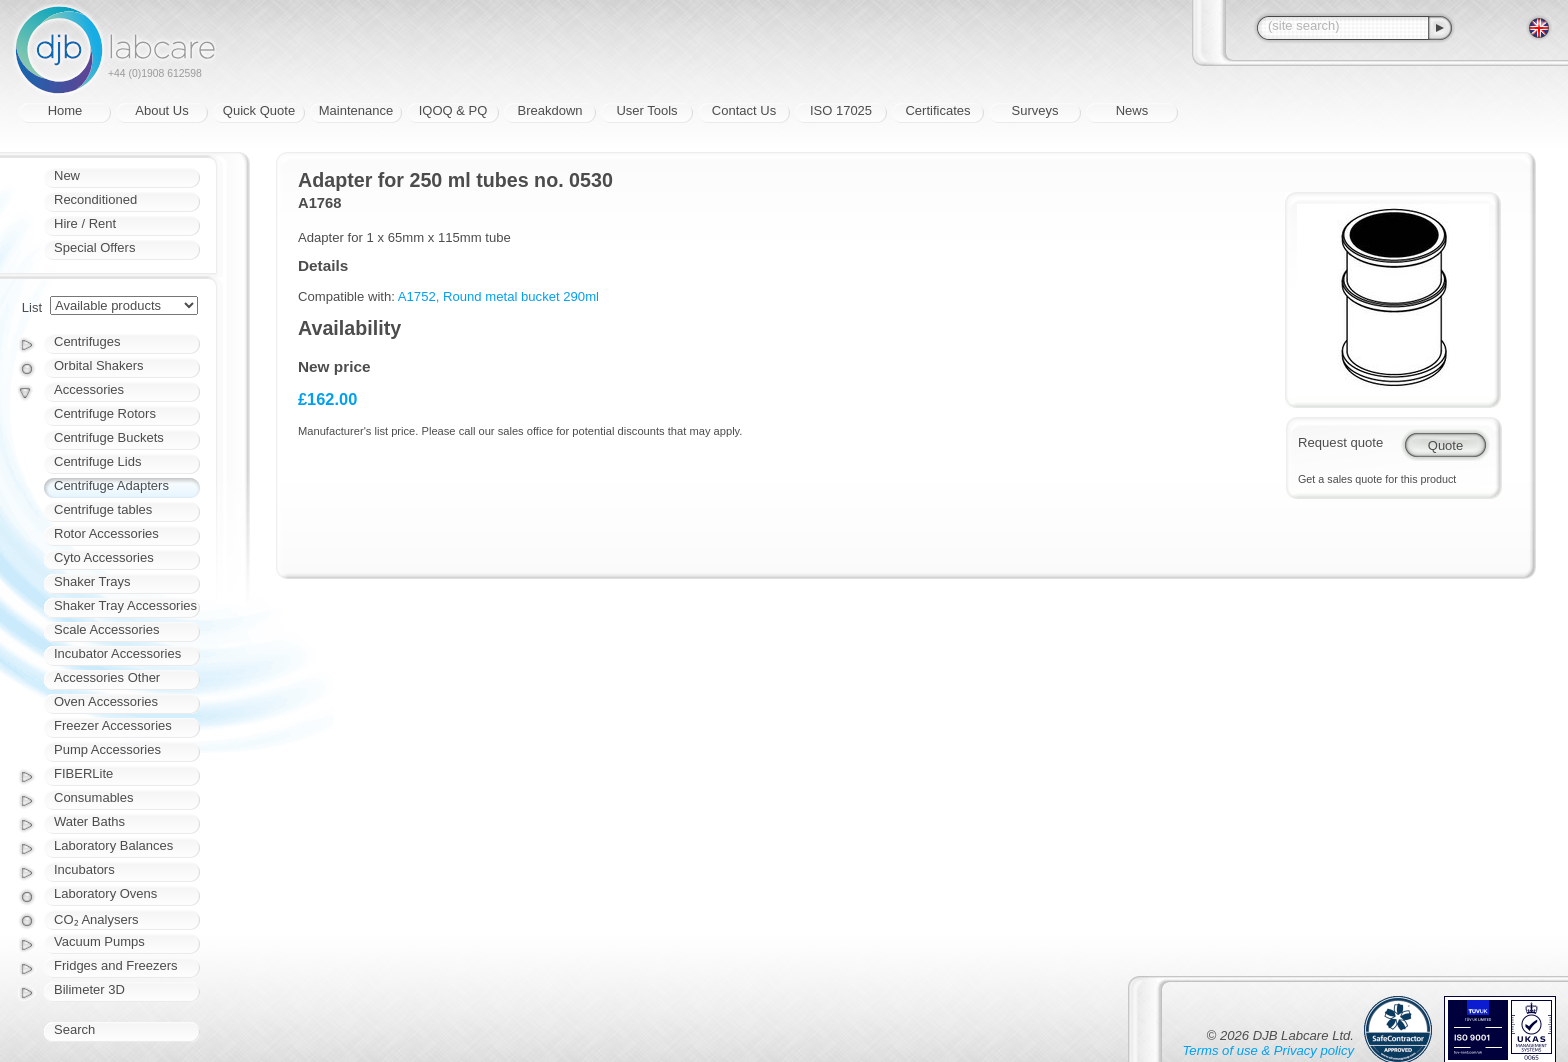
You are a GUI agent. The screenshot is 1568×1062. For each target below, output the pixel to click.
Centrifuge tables (103, 509)
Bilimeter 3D (89, 989)
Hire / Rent (85, 223)
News (1132, 110)
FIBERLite (83, 773)
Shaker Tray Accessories (125, 605)
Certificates (937, 110)
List (32, 307)
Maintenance (356, 110)
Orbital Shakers (99, 365)
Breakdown (549, 110)
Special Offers (94, 247)
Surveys (1035, 110)
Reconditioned (95, 199)
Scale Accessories (107, 629)
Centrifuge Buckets (109, 437)
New (67, 175)
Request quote (1340, 442)
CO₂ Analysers (96, 919)
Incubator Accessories (117, 653)
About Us (161, 110)
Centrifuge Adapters (111, 485)
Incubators (84, 869)
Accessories (89, 389)
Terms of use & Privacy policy (1268, 1050)
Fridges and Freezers (116, 965)
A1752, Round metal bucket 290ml (498, 296)
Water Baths (89, 821)
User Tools (646, 110)
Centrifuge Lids (97, 461)
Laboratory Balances (113, 845)
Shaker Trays (92, 581)
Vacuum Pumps (99, 941)
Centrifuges (87, 341)
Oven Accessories (106, 701)
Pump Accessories (107, 749)
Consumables (94, 797)
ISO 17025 (841, 110)
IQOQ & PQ (453, 110)
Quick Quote (259, 110)
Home (65, 110)
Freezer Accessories (113, 725)
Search (74, 1029)
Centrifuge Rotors (105, 413)
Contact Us (744, 110)
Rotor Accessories (106, 533)
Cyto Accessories (104, 557)
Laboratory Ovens (105, 893)
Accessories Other (107, 677)
